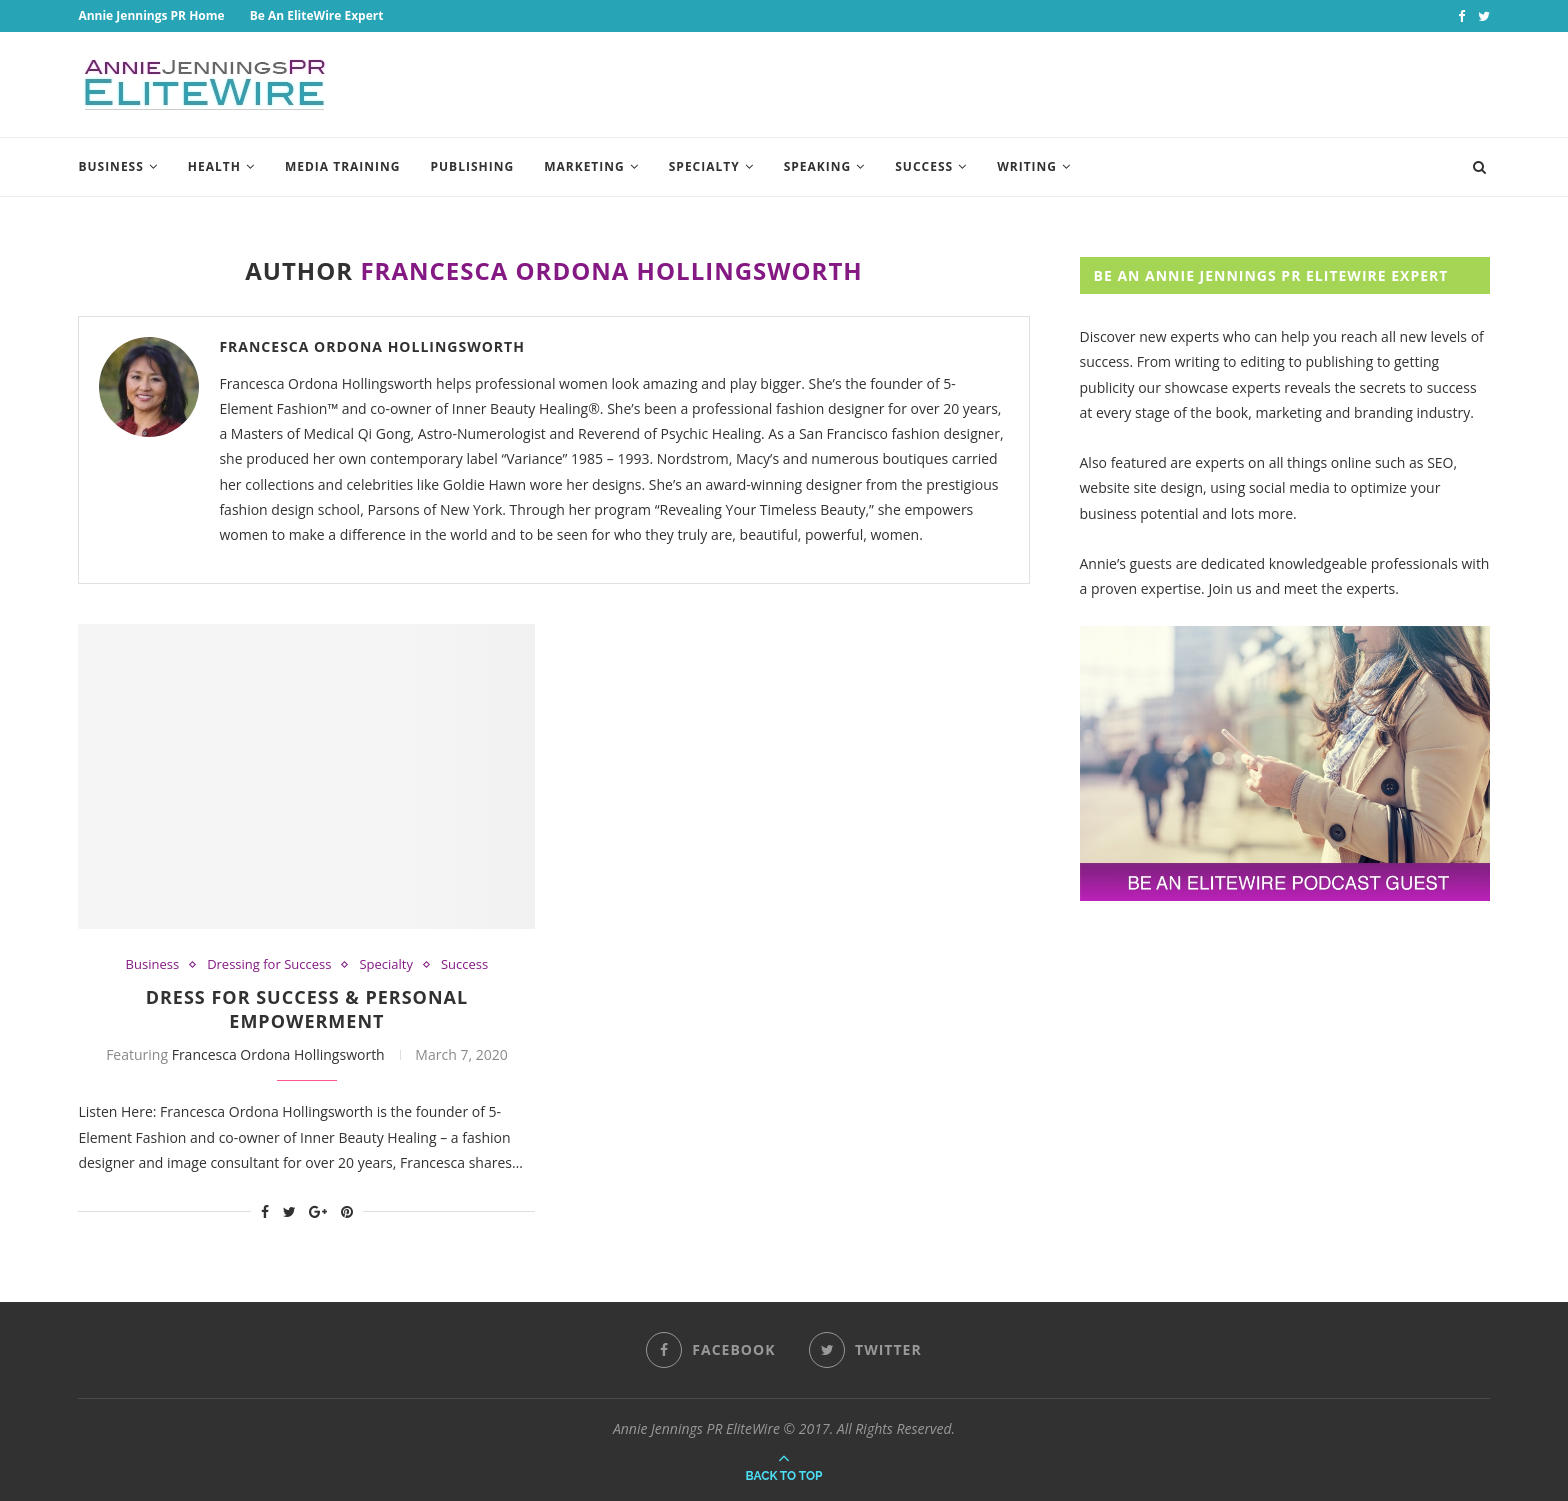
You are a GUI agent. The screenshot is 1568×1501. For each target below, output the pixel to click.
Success (924, 166)
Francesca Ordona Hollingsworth (372, 346)
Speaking (818, 166)
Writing (1027, 166)
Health (214, 166)
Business (110, 166)
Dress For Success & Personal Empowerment (307, 1009)
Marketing (584, 166)
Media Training (343, 166)
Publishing (473, 166)
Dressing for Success (269, 965)
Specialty (704, 166)
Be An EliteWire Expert (317, 15)
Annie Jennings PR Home (151, 15)
